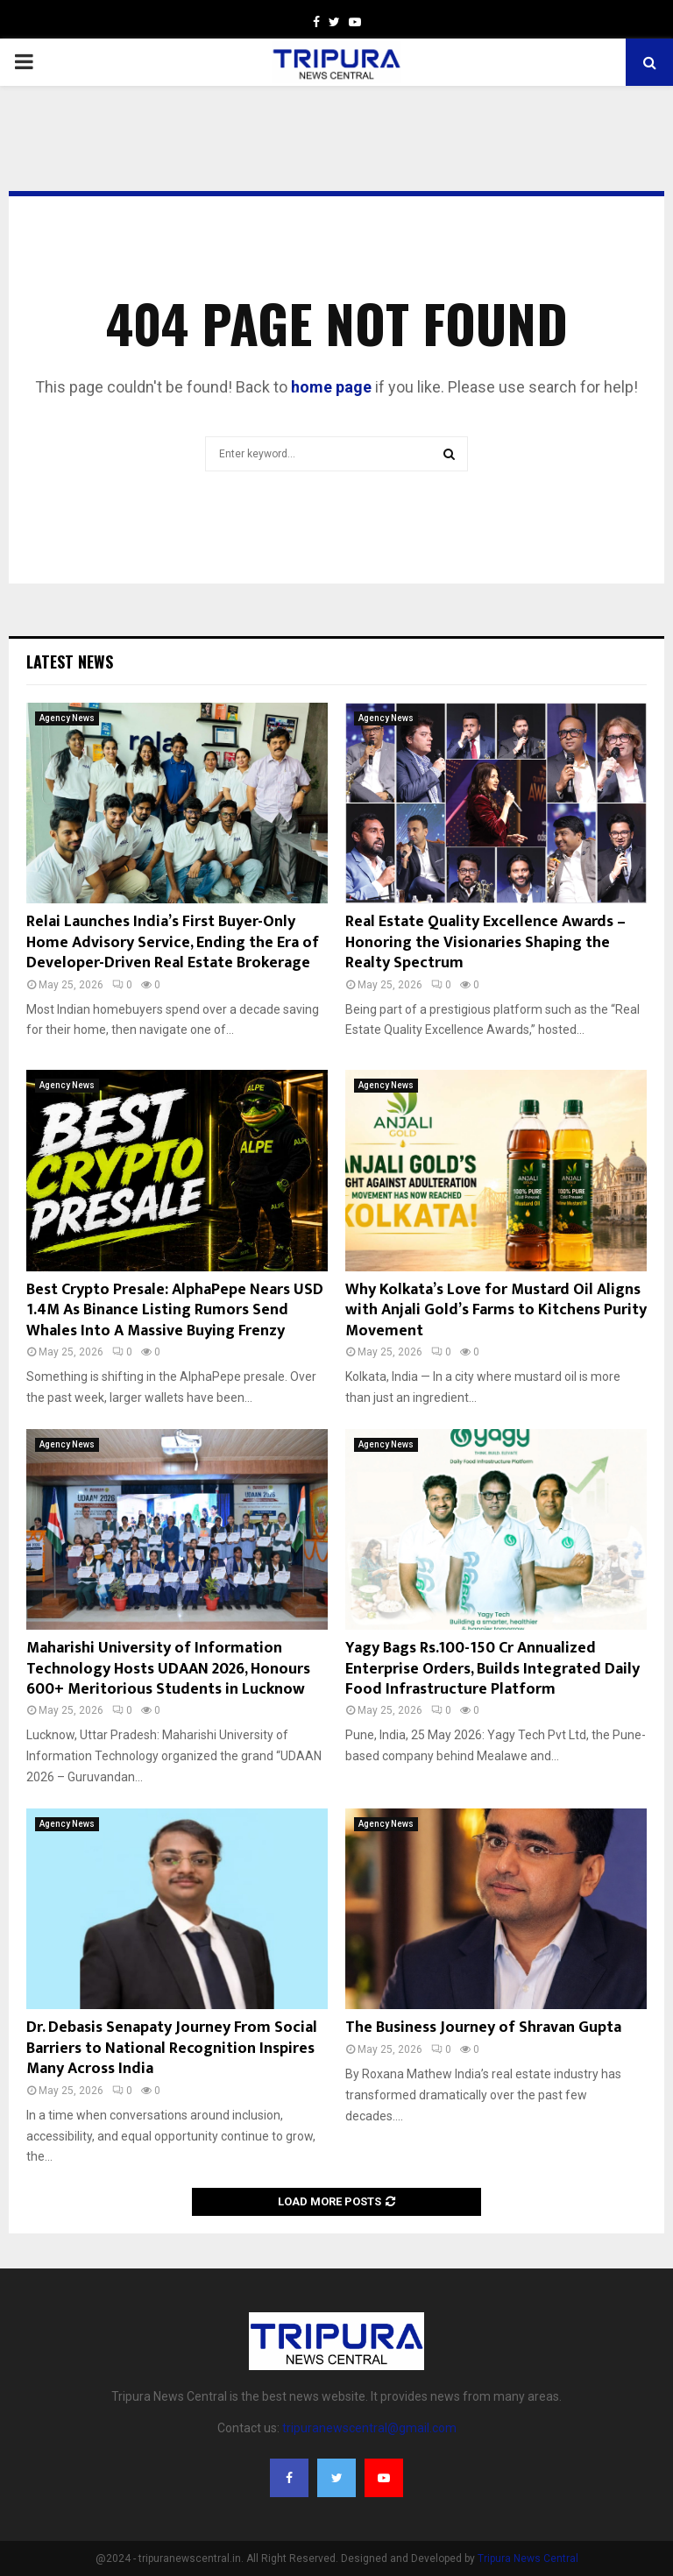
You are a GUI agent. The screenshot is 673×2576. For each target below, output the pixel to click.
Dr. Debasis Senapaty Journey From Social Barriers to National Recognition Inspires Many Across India (171, 2048)
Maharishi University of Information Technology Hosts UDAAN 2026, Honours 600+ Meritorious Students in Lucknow (168, 1668)
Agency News (67, 718)
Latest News (69, 661)
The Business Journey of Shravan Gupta (483, 2027)
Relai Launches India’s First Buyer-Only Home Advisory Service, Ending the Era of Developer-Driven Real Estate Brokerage (172, 942)
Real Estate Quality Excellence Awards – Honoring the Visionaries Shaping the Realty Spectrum (485, 942)
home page (331, 387)
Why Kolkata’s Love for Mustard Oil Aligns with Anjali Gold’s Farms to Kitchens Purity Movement (496, 1310)
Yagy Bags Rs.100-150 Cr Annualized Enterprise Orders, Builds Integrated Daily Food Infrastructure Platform (492, 1668)
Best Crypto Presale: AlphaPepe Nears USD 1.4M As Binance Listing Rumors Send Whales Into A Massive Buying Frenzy (174, 1310)
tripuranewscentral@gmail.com (369, 2428)
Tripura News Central (528, 2558)
